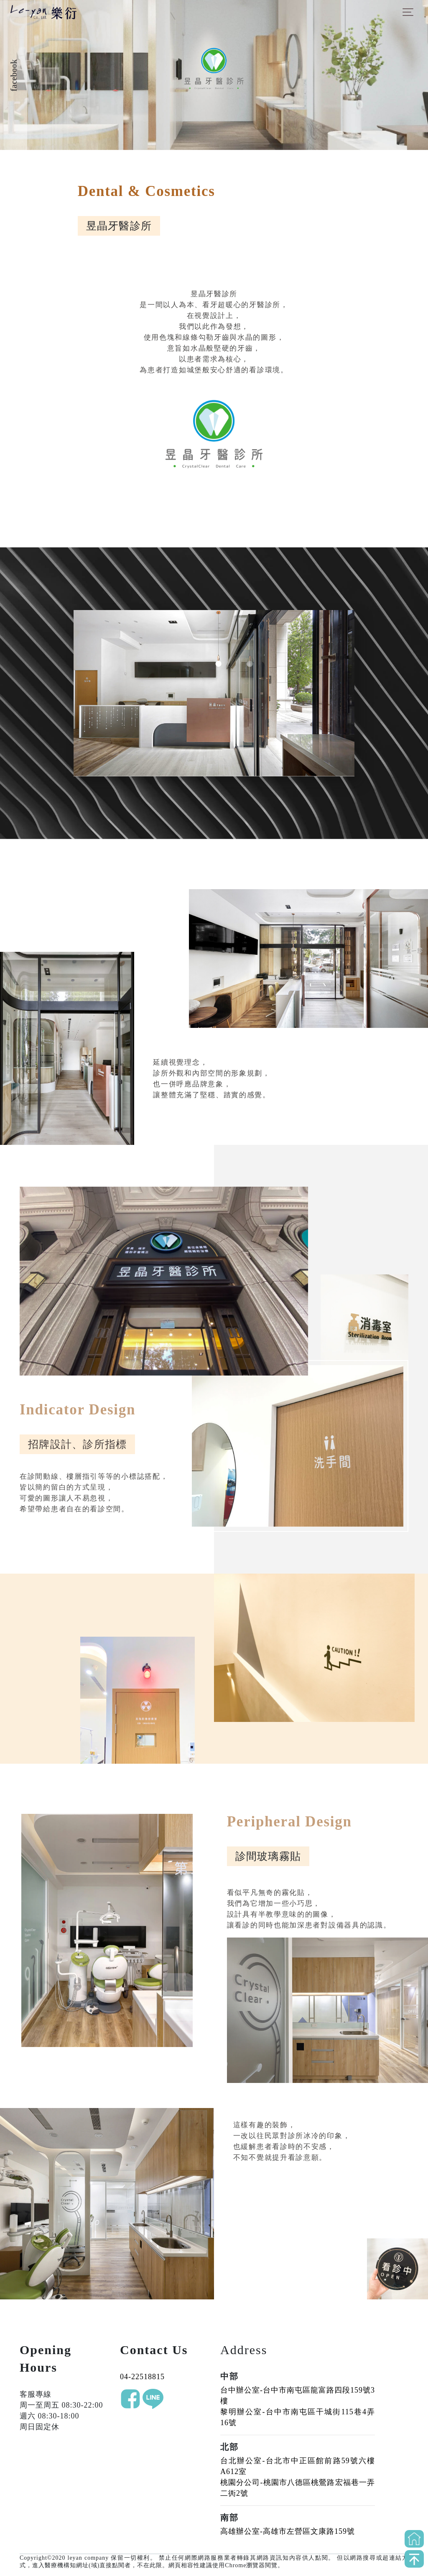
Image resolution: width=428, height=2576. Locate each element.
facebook (13, 75)
